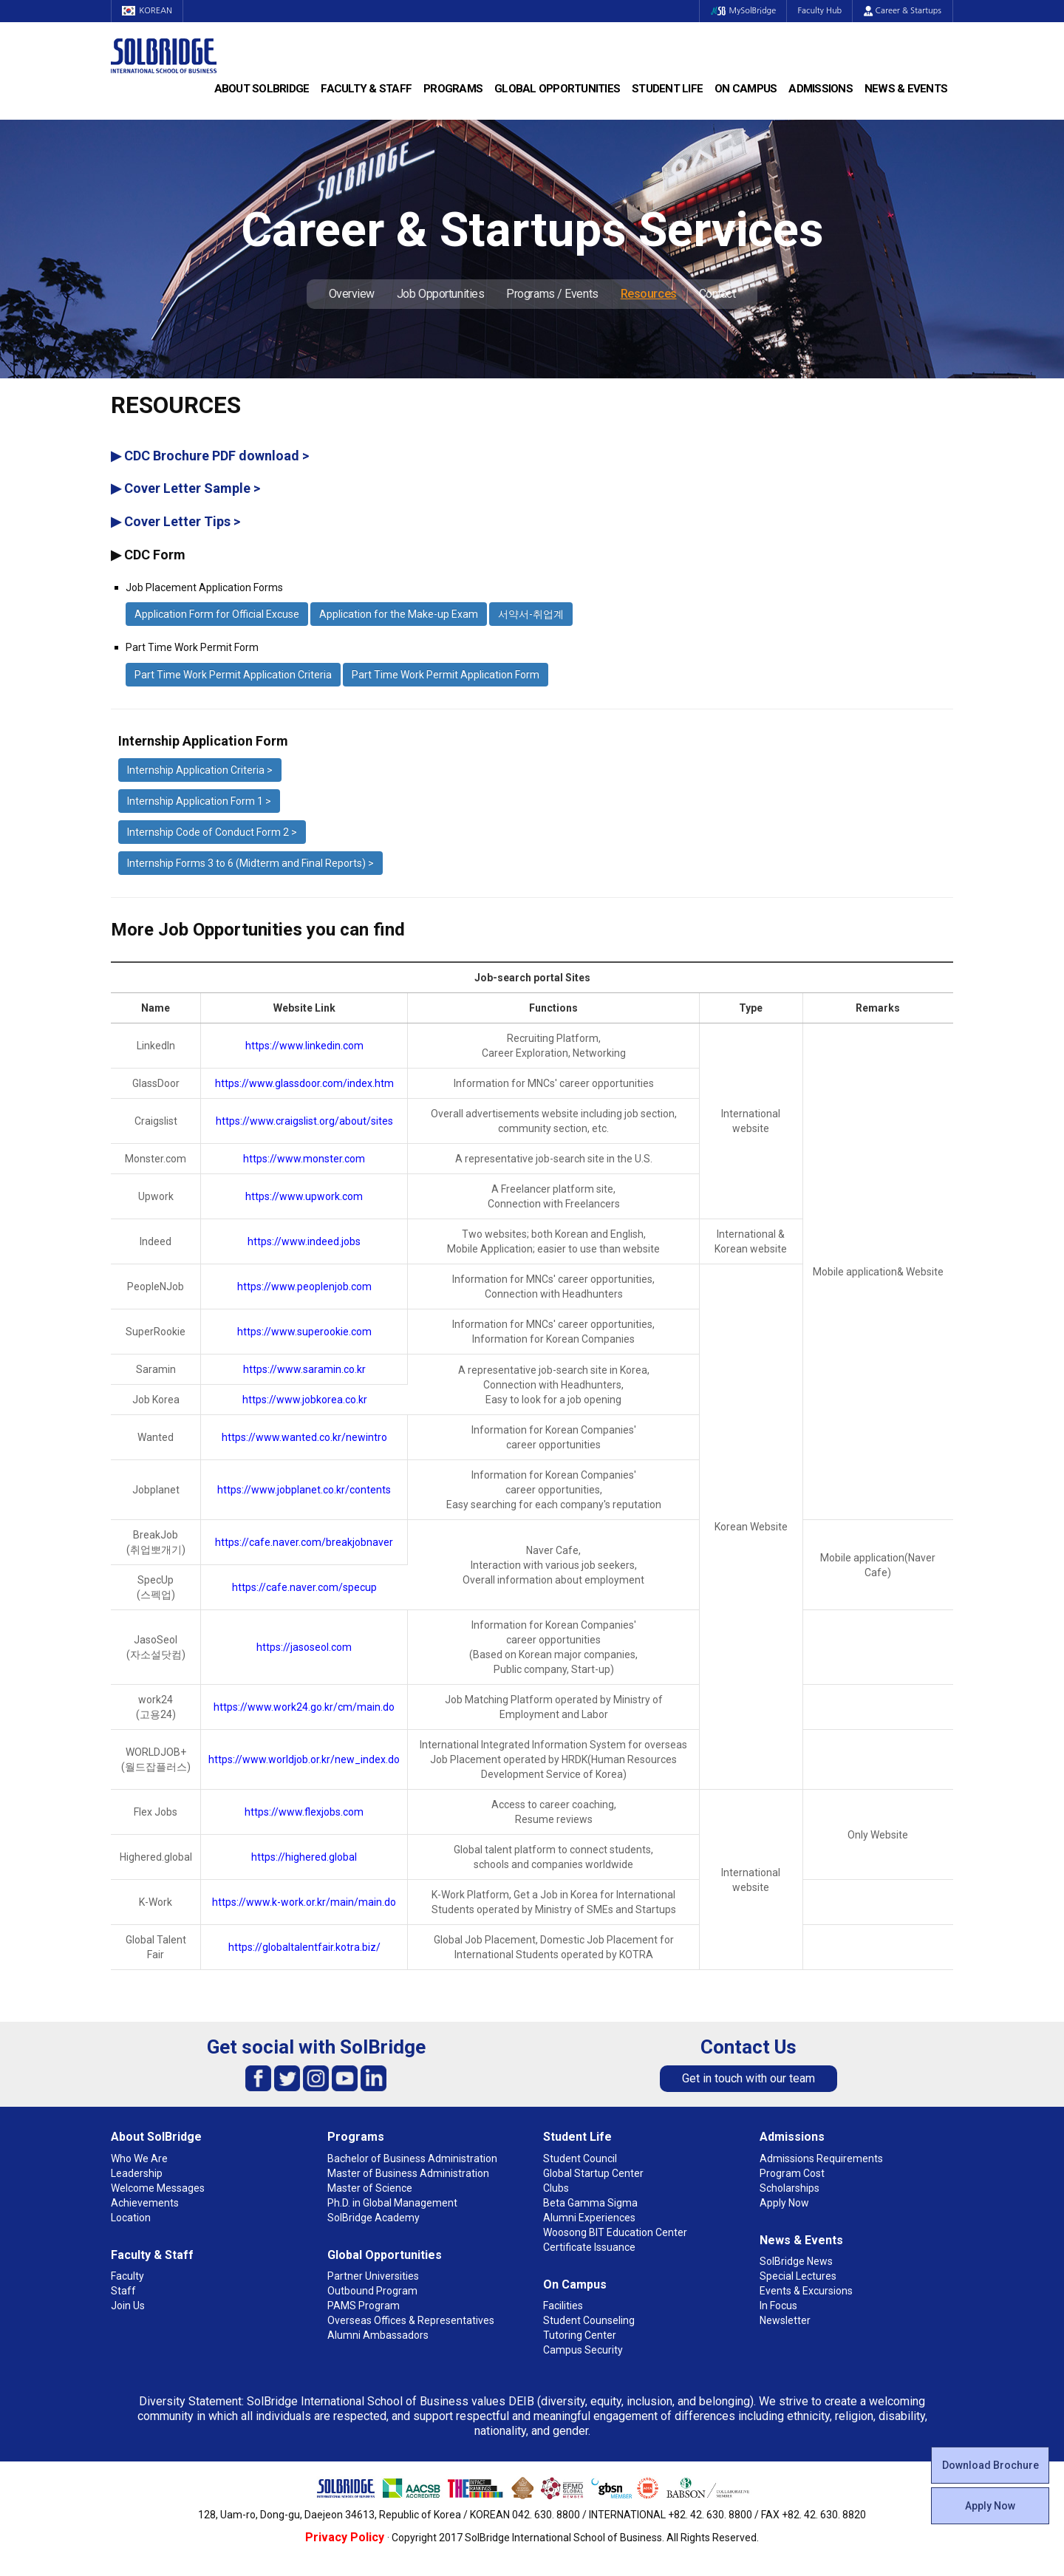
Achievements (145, 2203)
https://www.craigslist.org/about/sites (304, 1121)
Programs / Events (552, 294)
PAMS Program (363, 2305)
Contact (717, 294)
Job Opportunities (440, 294)
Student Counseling (589, 2320)
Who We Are (139, 2158)
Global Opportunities (557, 88)
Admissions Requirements (821, 2158)
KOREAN (148, 11)
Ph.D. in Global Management (392, 2203)
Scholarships (789, 2188)
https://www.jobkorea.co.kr (304, 1399)
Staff (123, 2291)
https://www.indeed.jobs (304, 1241)
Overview (352, 294)
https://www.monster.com (304, 1159)
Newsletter (785, 2320)
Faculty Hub (819, 11)
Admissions (820, 88)
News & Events (905, 88)
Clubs (556, 2188)
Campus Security (583, 2350)
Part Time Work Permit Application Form (445, 675)
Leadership (137, 2173)
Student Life (667, 88)
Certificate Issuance (589, 2247)
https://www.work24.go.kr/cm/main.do (304, 1707)
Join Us (128, 2305)
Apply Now (990, 2506)
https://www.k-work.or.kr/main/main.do (304, 1902)
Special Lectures (798, 2276)
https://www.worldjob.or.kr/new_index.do (304, 1759)
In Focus (778, 2305)
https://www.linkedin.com (304, 1046)
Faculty (127, 2276)
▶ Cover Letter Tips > (175, 521)
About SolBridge (262, 88)
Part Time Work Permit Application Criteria (233, 675)
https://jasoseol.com (304, 1647)
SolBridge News (796, 2261)
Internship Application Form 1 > (199, 801)
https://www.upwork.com (304, 1196)
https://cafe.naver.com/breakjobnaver (304, 1542)
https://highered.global (304, 1857)
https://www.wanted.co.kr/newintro (304, 1437)
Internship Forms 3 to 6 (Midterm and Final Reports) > (250, 863)
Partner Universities (373, 2276)
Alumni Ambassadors (378, 2335)
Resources (649, 294)
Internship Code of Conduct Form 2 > (212, 832)
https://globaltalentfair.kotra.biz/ (304, 1947)
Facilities (563, 2305)
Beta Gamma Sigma (590, 2203)
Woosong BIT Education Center (615, 2232)
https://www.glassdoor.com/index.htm (304, 1083)
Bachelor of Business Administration (412, 2158)
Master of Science (369, 2188)
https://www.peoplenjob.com (304, 1286)
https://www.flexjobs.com (304, 1812)
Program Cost (792, 2173)
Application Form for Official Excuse (216, 614)
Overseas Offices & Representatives (410, 2320)
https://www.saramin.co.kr (304, 1369)
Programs (452, 88)
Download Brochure (990, 2465)
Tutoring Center (579, 2335)
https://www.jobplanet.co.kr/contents (304, 1490)
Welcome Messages (158, 2188)
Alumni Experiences (589, 2218)
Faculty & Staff (366, 88)
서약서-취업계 (531, 614)
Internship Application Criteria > (200, 770)
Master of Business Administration (408, 2173)
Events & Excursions (806, 2291)
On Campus (746, 88)
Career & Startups (902, 11)
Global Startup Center (593, 2173)
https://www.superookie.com (304, 1332)
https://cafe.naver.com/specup (304, 1587)
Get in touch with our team (748, 2078)
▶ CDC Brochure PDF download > (210, 455)
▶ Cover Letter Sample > (185, 488)
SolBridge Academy (373, 2218)
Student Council (580, 2158)
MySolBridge (741, 11)
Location (131, 2218)
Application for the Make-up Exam (398, 614)
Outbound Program (372, 2291)
